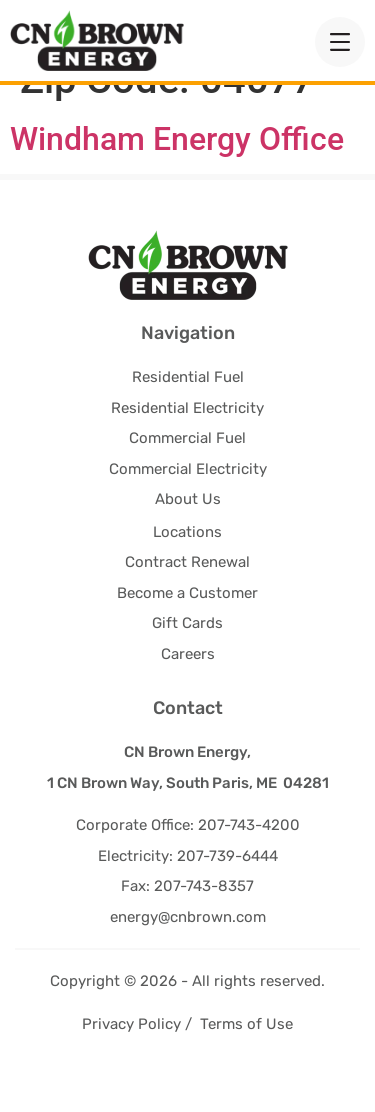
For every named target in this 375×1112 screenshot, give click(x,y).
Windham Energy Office (177, 176)
